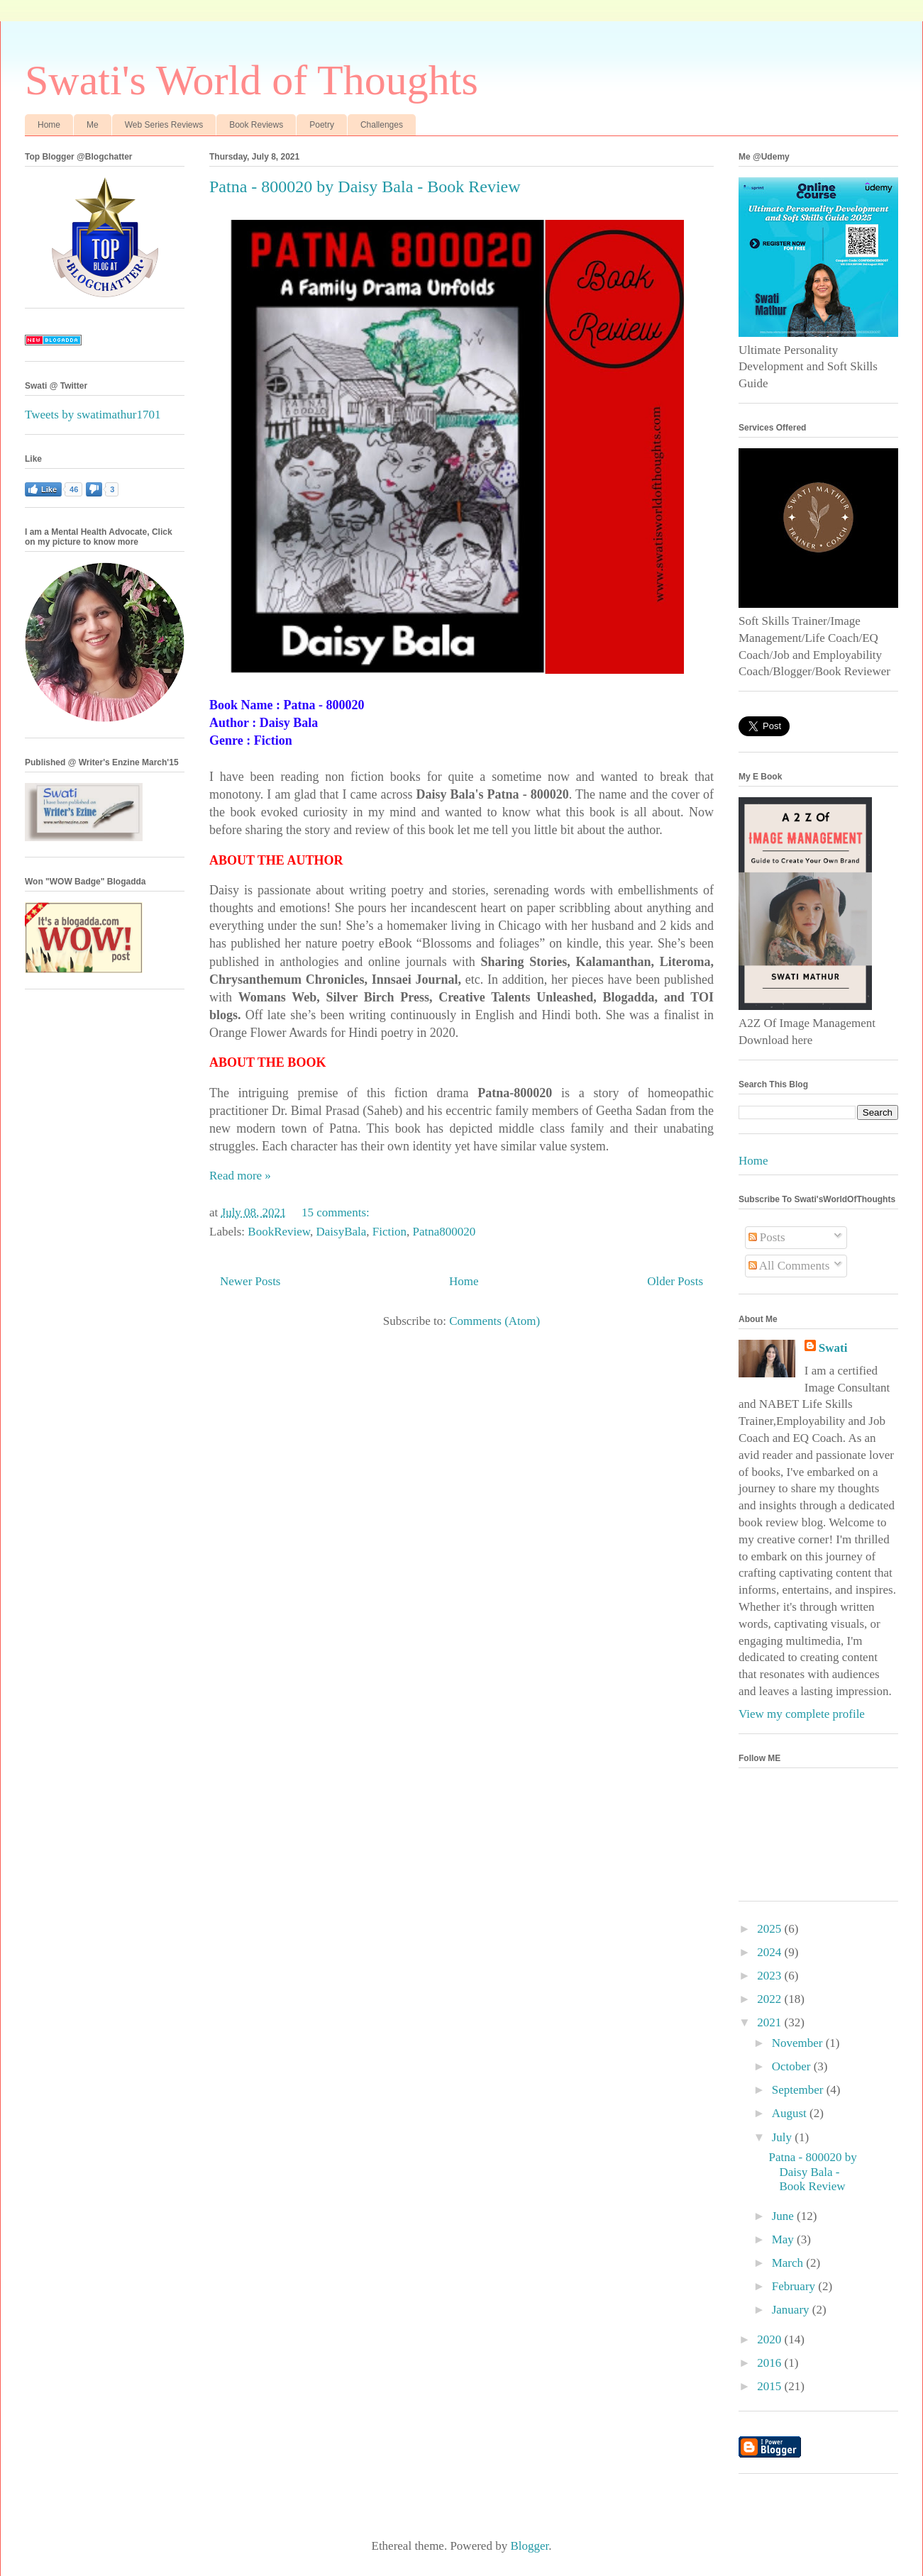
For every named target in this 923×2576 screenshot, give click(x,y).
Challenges (381, 125)
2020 (770, 2339)
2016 (770, 2363)
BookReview (279, 1231)
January (792, 2309)
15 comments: (337, 1212)
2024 (770, 1952)
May (784, 2239)
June (784, 2216)
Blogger (529, 2546)
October (793, 2066)
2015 (770, 2386)
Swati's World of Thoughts (251, 80)
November (799, 2043)
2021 (770, 2022)
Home (49, 125)
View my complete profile (802, 1714)
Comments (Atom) (494, 1321)
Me (93, 125)
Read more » (240, 1175)
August (790, 2113)
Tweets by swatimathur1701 (92, 414)
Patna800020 (443, 1231)
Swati (833, 1348)
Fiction (389, 1231)
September (799, 2090)
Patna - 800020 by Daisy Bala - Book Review (365, 186)
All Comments (789, 1265)
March (789, 2263)
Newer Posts (250, 1281)
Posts (766, 1237)
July (783, 2137)
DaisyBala (341, 1231)
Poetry (321, 125)
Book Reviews (256, 125)
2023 (770, 1975)
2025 (770, 1929)
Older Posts (675, 1281)
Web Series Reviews (164, 125)
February (795, 2286)
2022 (770, 1999)
